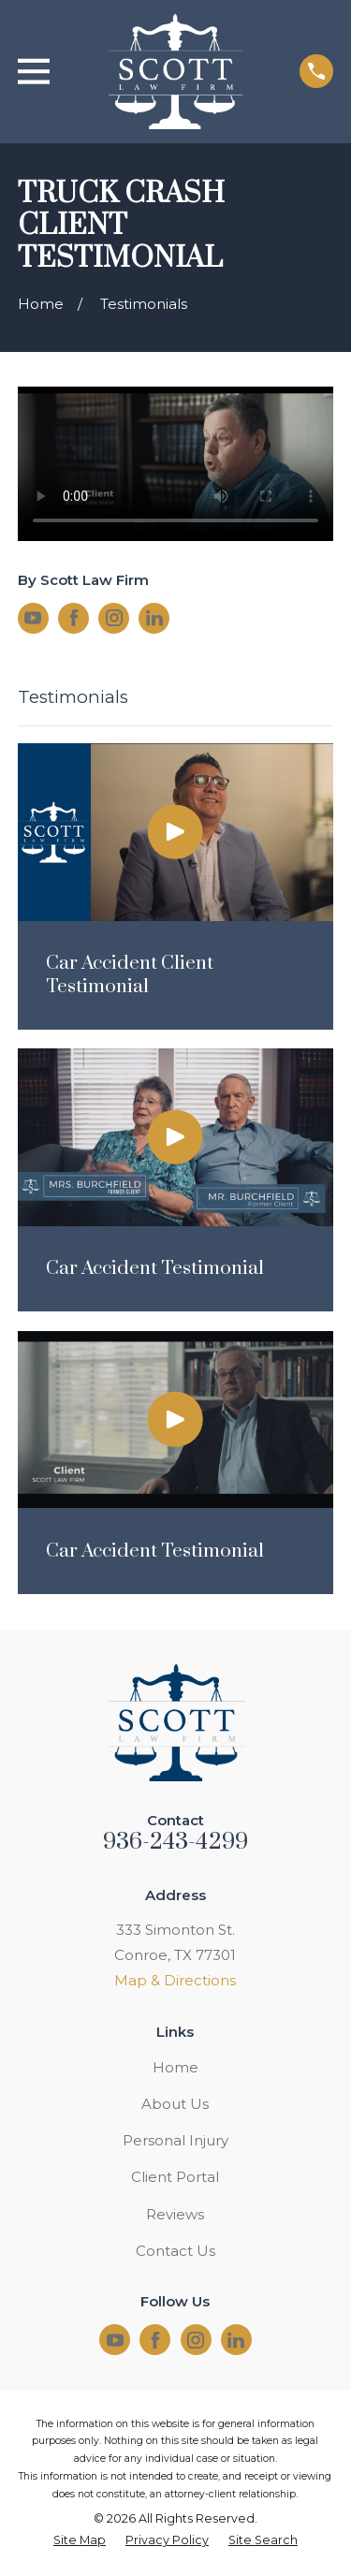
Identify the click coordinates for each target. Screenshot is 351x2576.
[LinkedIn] (154, 617)
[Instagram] (114, 617)
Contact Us (175, 2251)
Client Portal (175, 2177)
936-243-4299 (176, 1842)
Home (175, 2067)
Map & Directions (175, 1980)
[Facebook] (74, 617)
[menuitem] (79, 2541)
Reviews (175, 2214)
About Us (175, 2104)
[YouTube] (32, 617)
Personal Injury (175, 2140)
